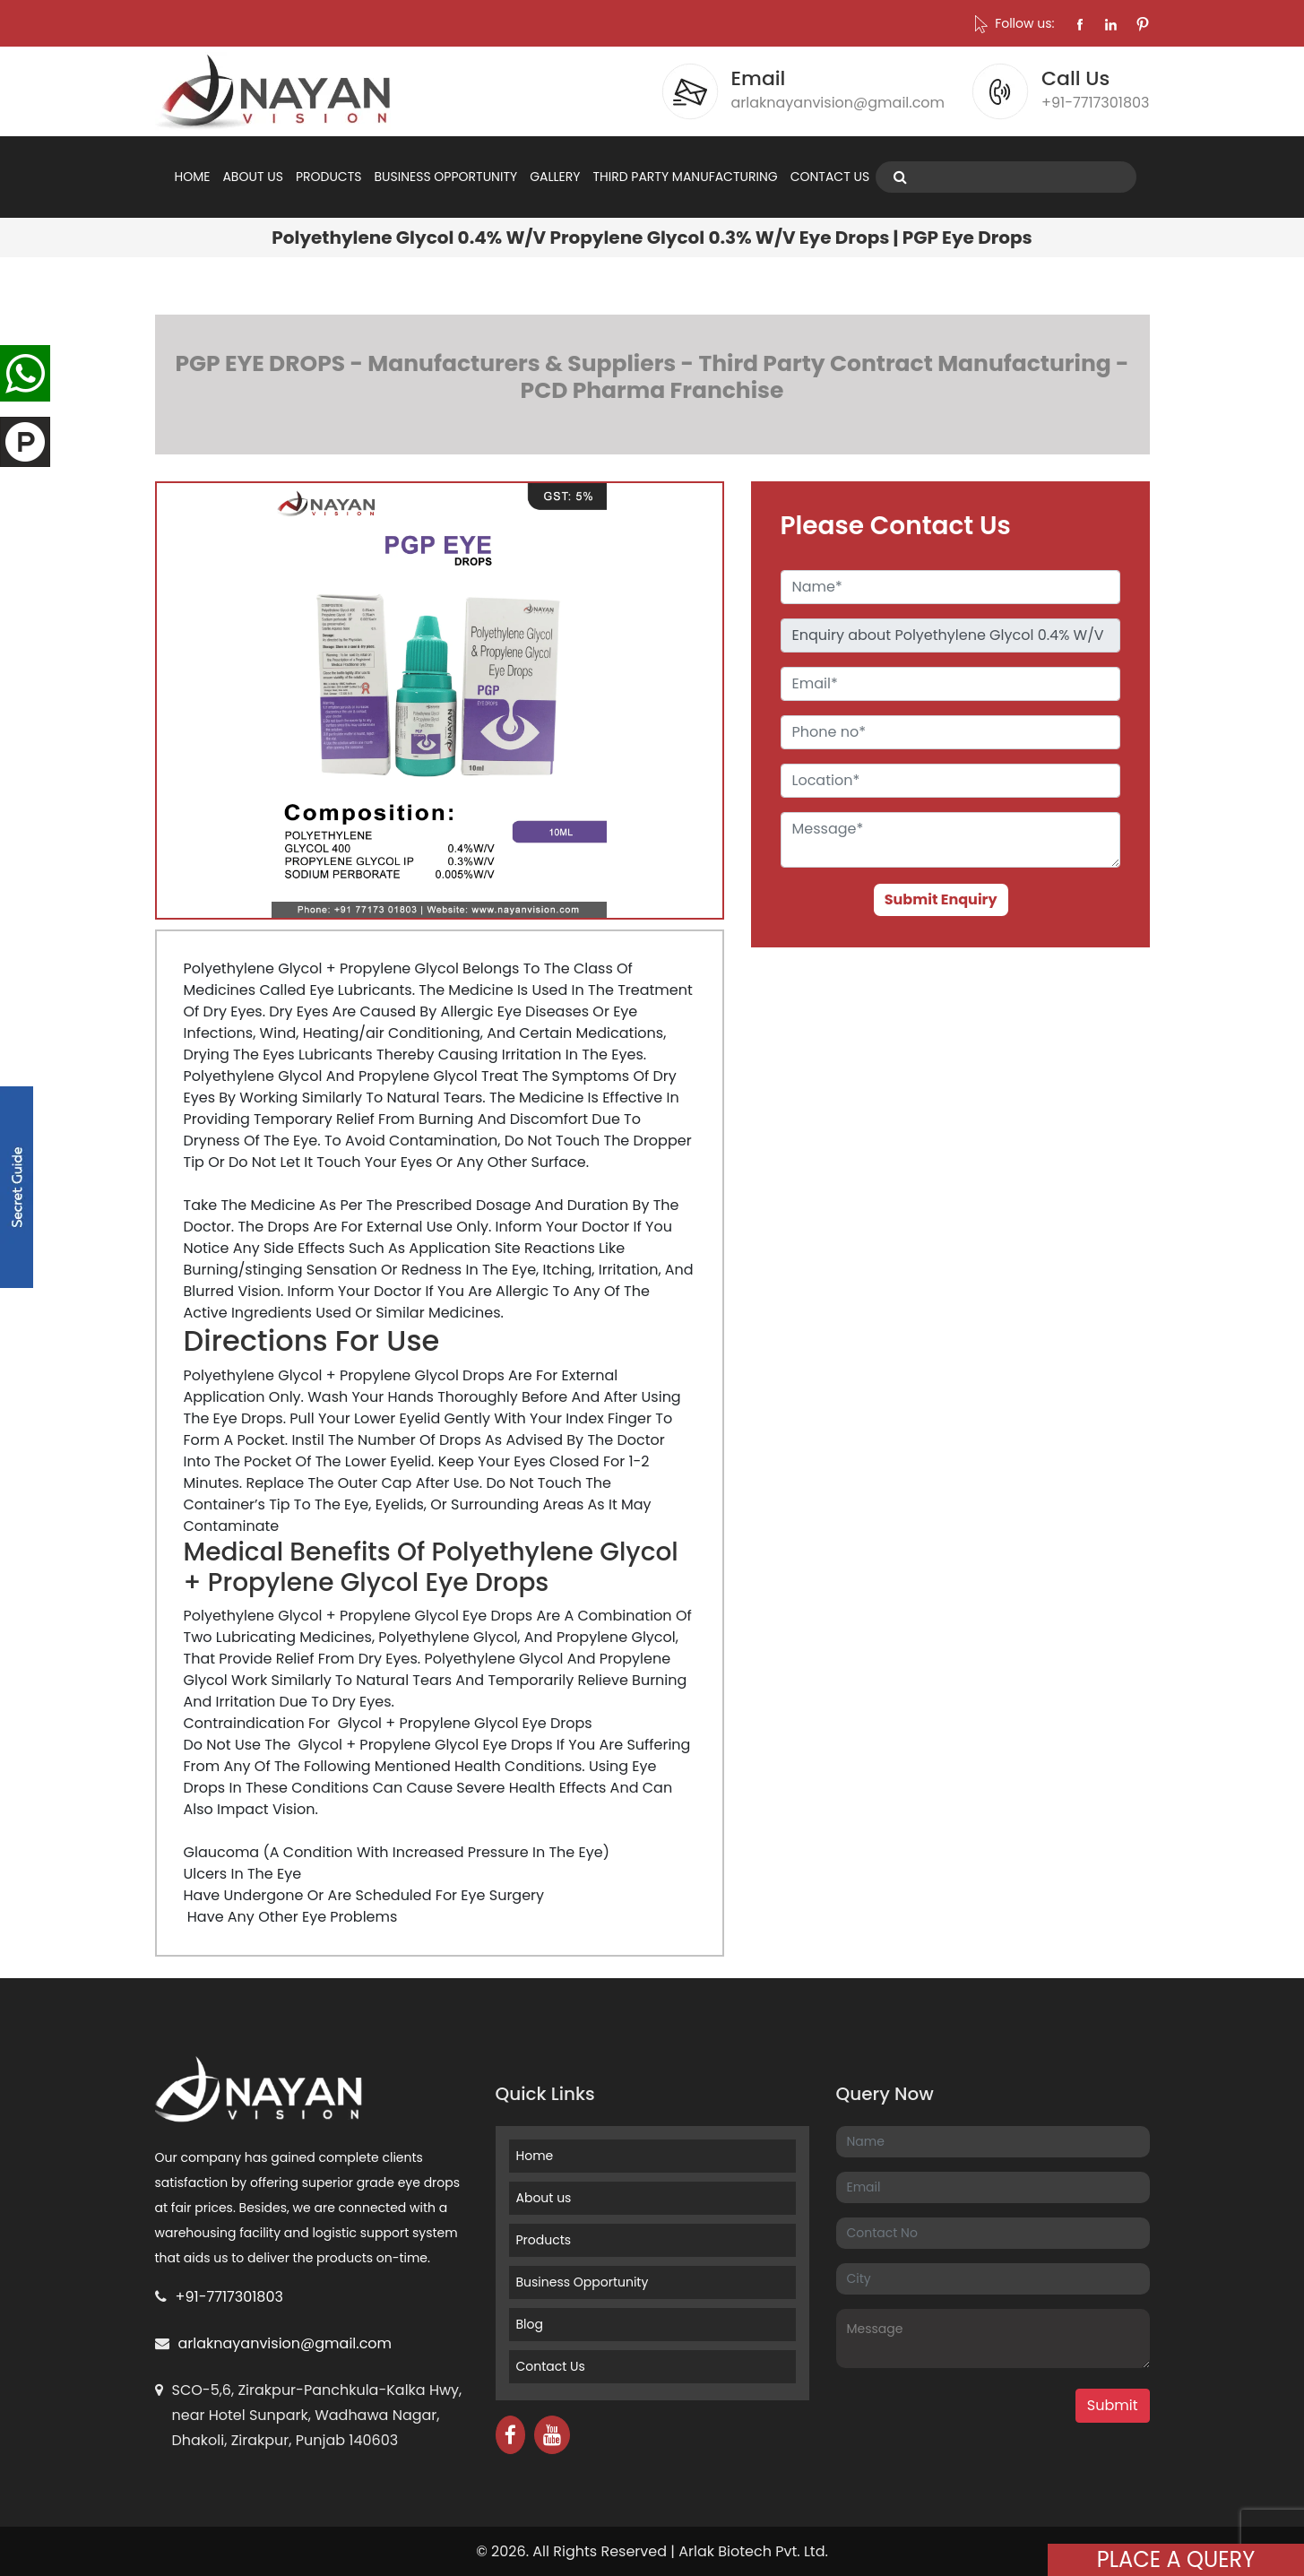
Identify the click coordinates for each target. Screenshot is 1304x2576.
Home (535, 2156)
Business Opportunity (582, 2282)
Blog (529, 2324)
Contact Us (550, 2366)
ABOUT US (252, 177)
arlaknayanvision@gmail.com (285, 2343)
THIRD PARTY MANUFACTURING (684, 177)
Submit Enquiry (941, 899)
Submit (1112, 2405)
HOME (193, 177)
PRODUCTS (329, 177)
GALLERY (555, 177)
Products (544, 2240)
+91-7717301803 (229, 2296)
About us (544, 2198)
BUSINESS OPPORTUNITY (445, 177)
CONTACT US (829, 177)
